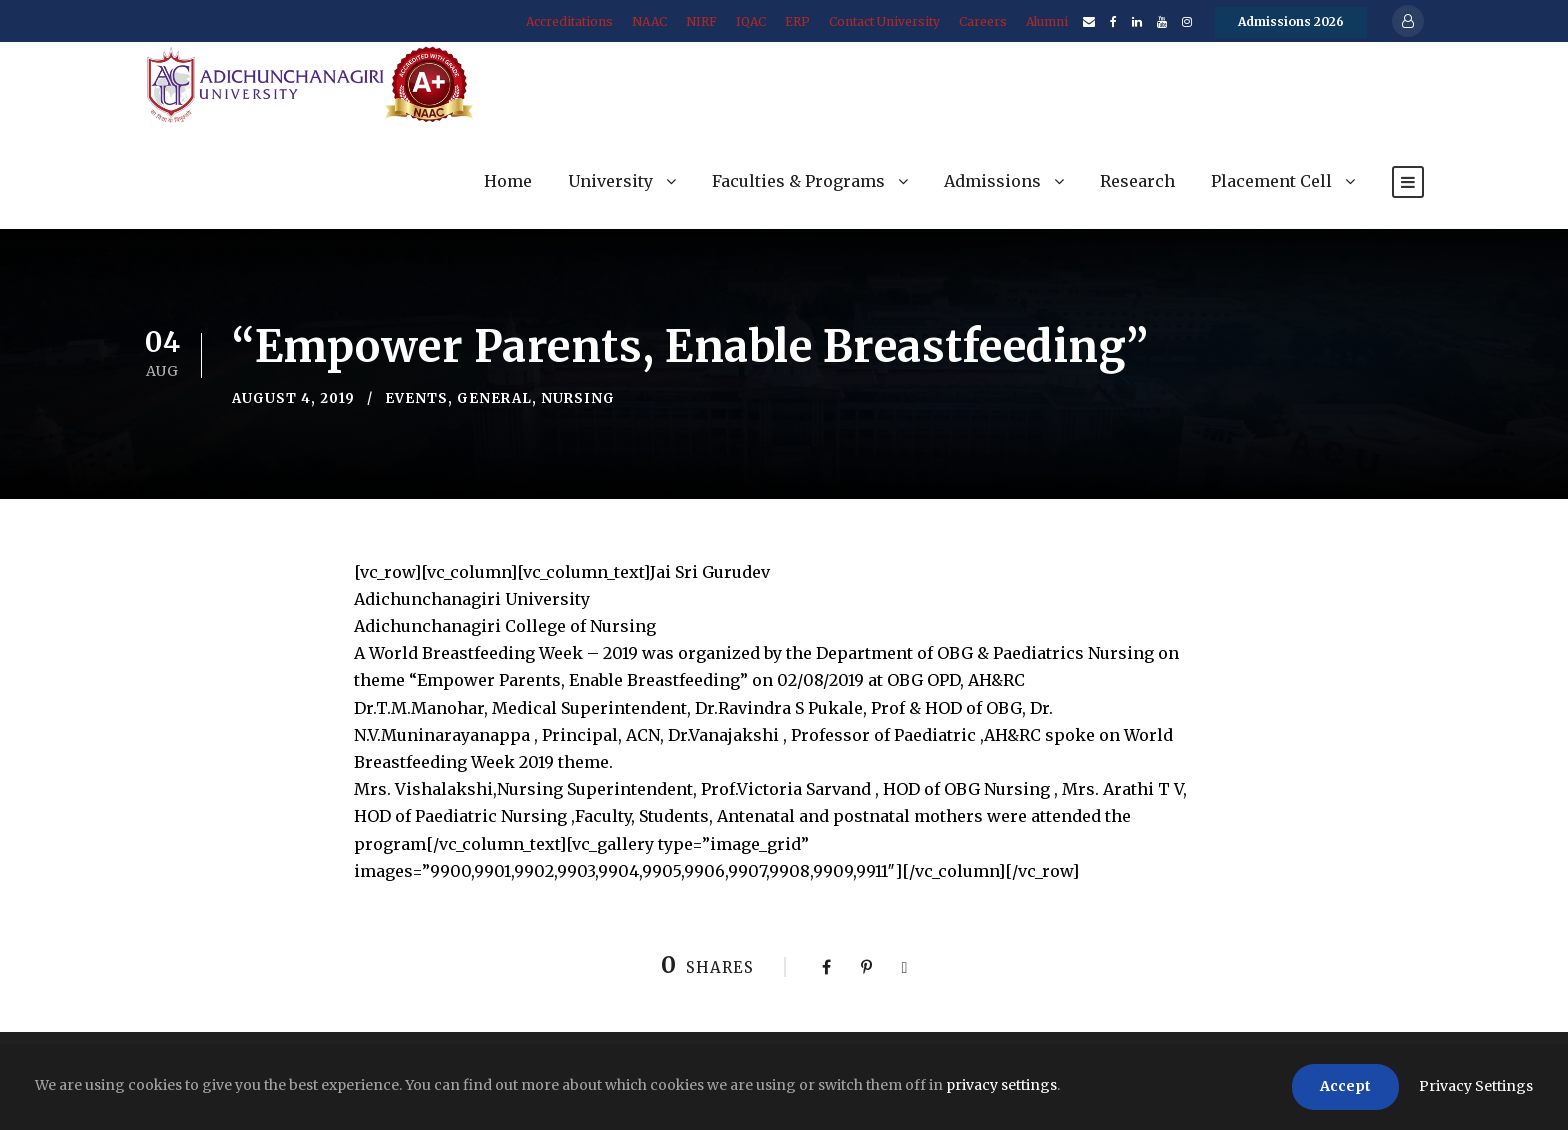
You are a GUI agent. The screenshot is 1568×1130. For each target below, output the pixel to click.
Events (416, 398)
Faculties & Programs (798, 181)
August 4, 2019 (293, 398)
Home (508, 181)
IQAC (751, 21)
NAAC (649, 21)
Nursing (578, 398)
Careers (983, 21)
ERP (797, 21)
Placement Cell (1271, 181)
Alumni (1047, 21)
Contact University (884, 21)
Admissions (992, 181)
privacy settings (1001, 1085)
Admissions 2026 (1291, 21)
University (610, 181)
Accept (1345, 1086)
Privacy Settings (1476, 1086)
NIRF (701, 21)
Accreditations (569, 21)
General (494, 398)
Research (1137, 181)
